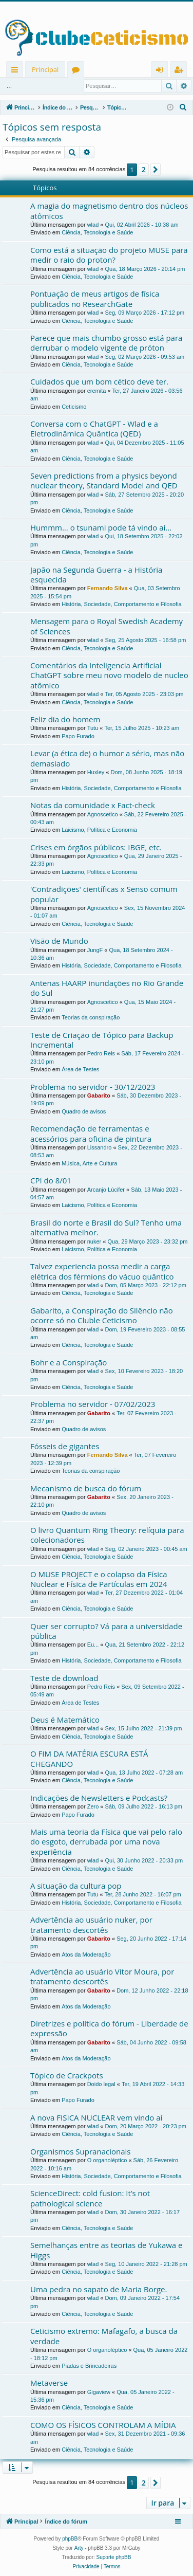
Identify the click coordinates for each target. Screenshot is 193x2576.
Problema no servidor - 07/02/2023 (92, 1404)
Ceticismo (74, 407)
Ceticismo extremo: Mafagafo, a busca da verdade (104, 2336)
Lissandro (99, 1147)
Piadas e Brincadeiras (89, 2366)
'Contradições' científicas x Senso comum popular (104, 894)
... (9, 85)
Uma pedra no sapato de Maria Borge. (98, 2289)
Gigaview (98, 2392)
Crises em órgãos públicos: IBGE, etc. (96, 847)
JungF (95, 950)
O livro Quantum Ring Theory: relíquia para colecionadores (107, 1535)
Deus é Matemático (65, 1719)
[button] (155, 169)
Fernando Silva (107, 588)
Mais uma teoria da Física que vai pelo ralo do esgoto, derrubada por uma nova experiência (106, 1841)
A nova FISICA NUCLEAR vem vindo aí (96, 2117)
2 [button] (144, 169)
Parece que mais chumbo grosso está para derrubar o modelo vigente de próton (106, 343)
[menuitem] (183, 107)
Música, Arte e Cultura (89, 1163)
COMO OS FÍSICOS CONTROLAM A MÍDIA (103, 2425)
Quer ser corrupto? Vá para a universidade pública (106, 1631)
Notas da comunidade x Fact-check (92, 805)
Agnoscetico (102, 814)
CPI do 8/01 (50, 1180)
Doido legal (101, 2084)
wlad (93, 225)
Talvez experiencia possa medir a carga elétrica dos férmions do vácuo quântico (102, 1271)
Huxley (96, 772)
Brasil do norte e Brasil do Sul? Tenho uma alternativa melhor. (106, 1227)
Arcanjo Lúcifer (106, 1189)
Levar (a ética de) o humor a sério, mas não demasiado (107, 758)
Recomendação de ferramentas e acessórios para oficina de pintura (90, 1133)
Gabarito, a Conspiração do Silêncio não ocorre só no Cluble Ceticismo (101, 1315)
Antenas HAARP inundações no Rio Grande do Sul (106, 988)
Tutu (93, 728)
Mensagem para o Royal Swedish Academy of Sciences (106, 626)
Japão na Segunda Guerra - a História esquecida (96, 574)
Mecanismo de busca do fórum (85, 1488)
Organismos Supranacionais (80, 2151)
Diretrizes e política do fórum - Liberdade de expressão (109, 2028)
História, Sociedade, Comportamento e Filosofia (122, 604)
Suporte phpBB (113, 2557)
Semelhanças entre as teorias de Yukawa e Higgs (106, 2250)
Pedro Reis (101, 1053)
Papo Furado (78, 736)
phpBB (70, 2539)
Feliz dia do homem (65, 719)
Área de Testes (80, 1069)
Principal (45, 69)
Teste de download (64, 1678)
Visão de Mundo (59, 941)
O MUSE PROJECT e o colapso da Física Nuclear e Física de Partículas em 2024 (98, 1579)
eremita (96, 391)
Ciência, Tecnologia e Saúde (97, 232)
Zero (93, 1806)
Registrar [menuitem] (180, 71)
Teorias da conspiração (91, 1017)
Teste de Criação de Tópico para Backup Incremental (101, 1040)
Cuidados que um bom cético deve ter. (99, 381)
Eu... (93, 1644)
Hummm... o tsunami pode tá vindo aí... (100, 527)
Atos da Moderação (86, 1954)
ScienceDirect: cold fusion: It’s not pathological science (90, 2198)
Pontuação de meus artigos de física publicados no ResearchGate (94, 298)
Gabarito (98, 1095)
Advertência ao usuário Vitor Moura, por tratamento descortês (102, 1976)
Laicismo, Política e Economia (99, 830)
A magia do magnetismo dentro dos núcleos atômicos (109, 210)
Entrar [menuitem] (162, 71)
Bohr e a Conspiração (68, 1362)
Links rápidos (17, 71)
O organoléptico (107, 2160)
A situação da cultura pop (76, 1885)
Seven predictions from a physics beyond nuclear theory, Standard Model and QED (104, 480)
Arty (79, 2548)
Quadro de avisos (84, 1111)
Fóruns (78, 71)
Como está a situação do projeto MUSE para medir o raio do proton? (109, 255)
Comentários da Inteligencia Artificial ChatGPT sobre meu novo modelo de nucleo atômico (109, 675)
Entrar (35, 85)
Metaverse (49, 2383)
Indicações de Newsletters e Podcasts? (98, 1798)
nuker (94, 1241)
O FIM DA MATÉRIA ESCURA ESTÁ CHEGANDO (89, 1758)
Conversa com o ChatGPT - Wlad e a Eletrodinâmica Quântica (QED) (94, 428)
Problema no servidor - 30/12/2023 (92, 1087)
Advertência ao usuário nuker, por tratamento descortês (91, 1924)
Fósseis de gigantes (64, 1446)
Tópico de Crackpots (66, 2075)
